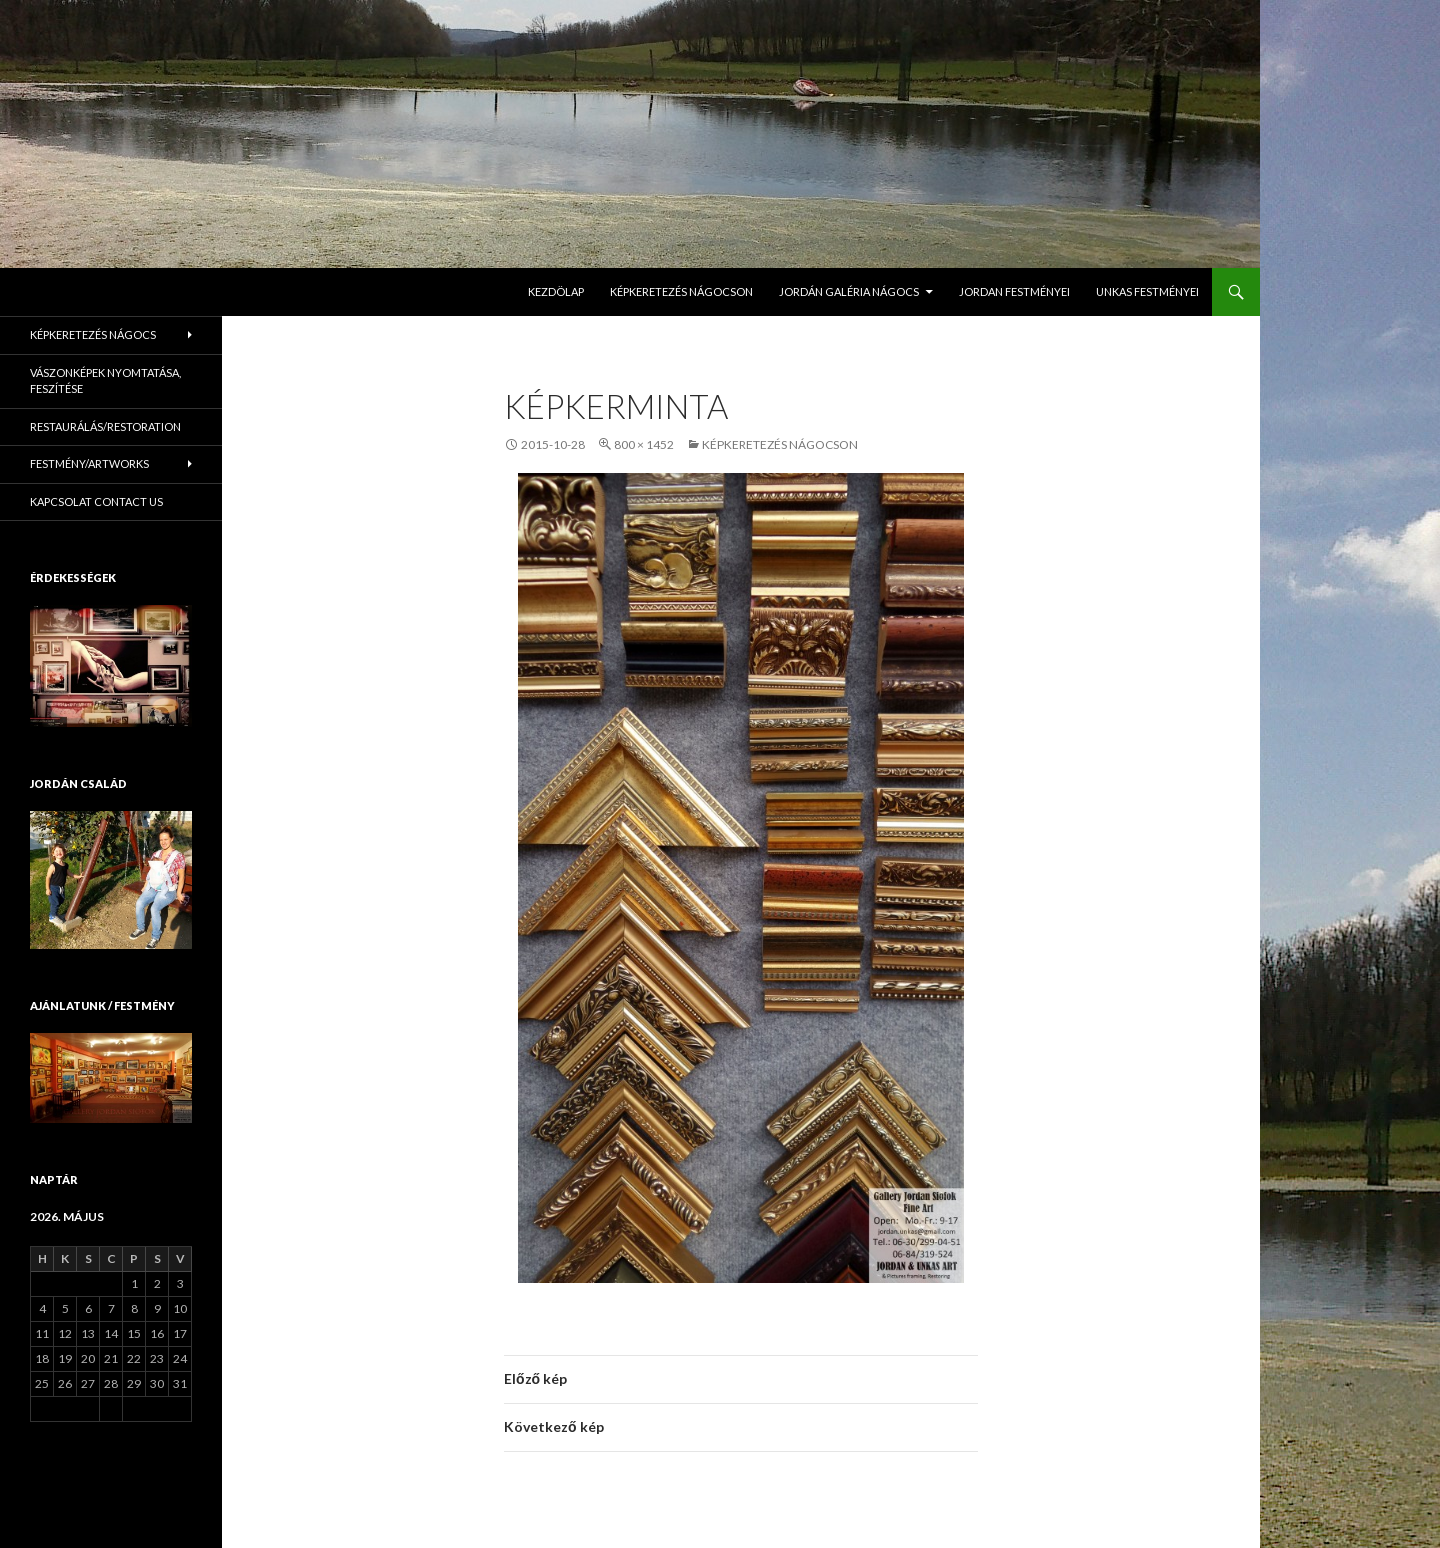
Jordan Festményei (1014, 291)
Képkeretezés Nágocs (93, 334)
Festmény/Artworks (89, 463)
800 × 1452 (644, 444)
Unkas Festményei (1147, 291)
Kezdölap (556, 291)
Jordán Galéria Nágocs (849, 291)
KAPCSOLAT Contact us (96, 501)
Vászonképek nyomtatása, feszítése (105, 381)
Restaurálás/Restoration (105, 426)
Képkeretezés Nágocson (681, 291)
